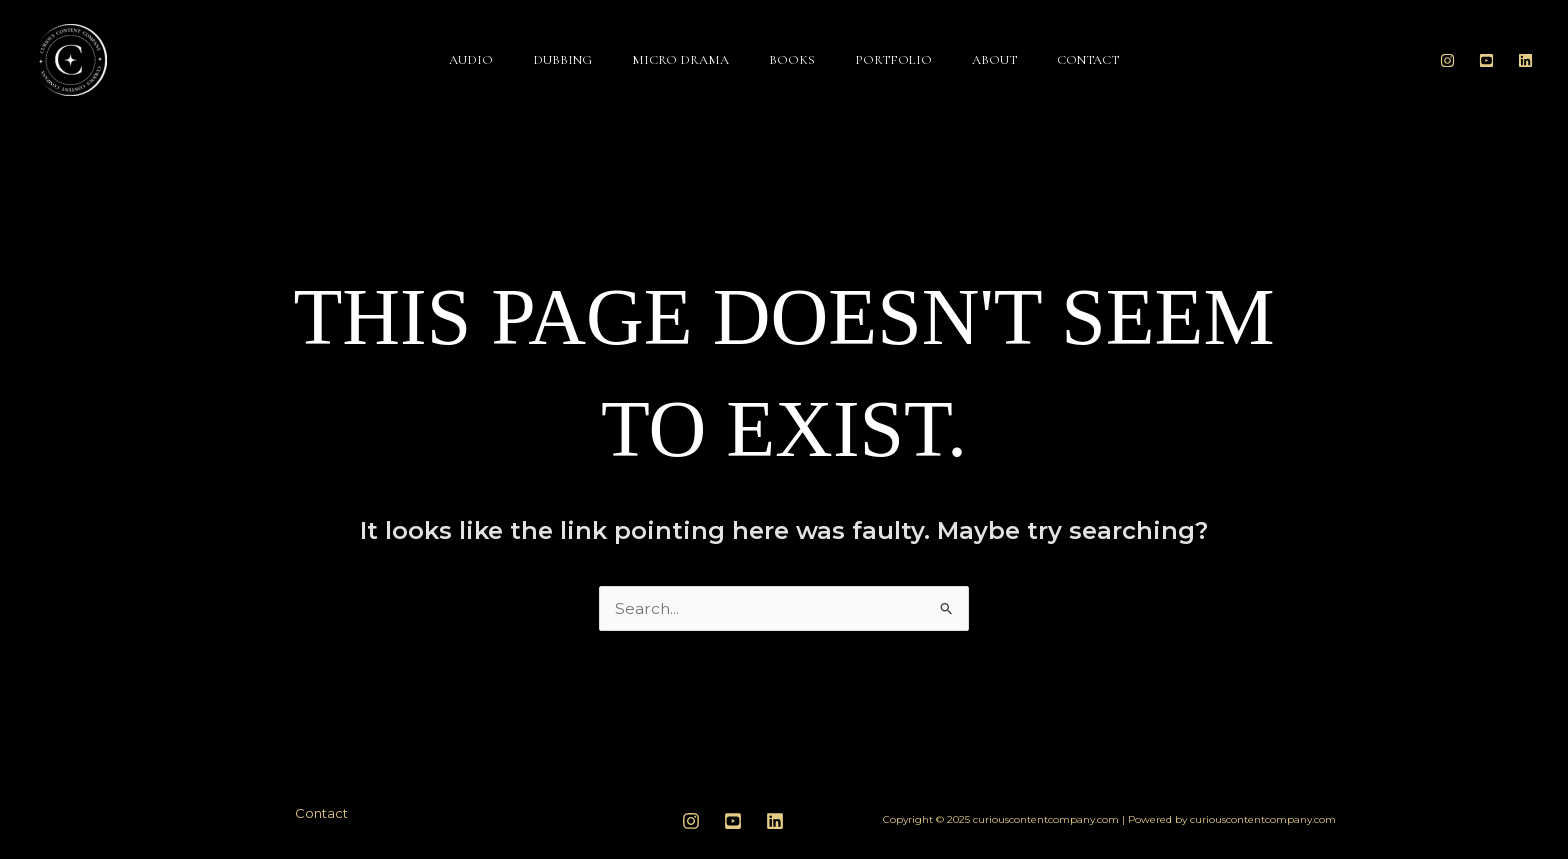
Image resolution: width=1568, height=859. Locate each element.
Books (792, 60)
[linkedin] (775, 821)
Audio (471, 60)
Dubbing (562, 60)
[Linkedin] (1525, 60)
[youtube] (733, 821)
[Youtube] (1486, 60)
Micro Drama (680, 60)
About (994, 60)
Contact (1088, 60)
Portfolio (893, 60)
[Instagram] (1447, 60)
